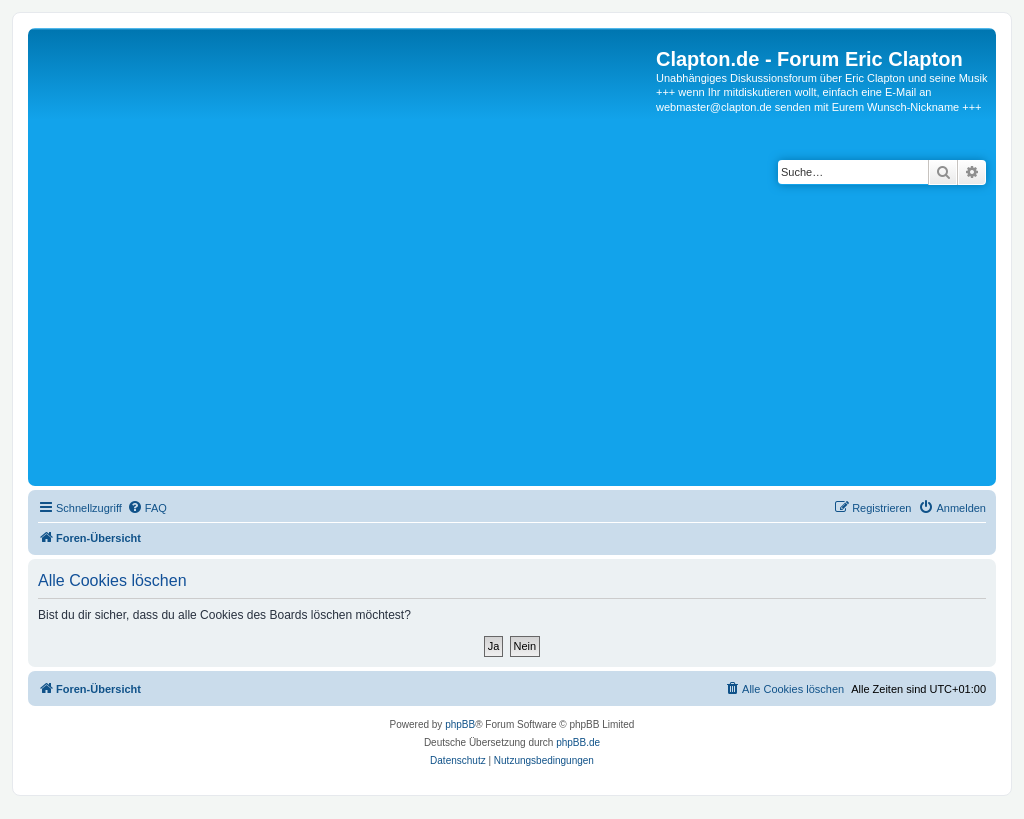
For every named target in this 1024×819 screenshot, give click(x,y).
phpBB (460, 724)
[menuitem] (147, 508)
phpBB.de (578, 742)
